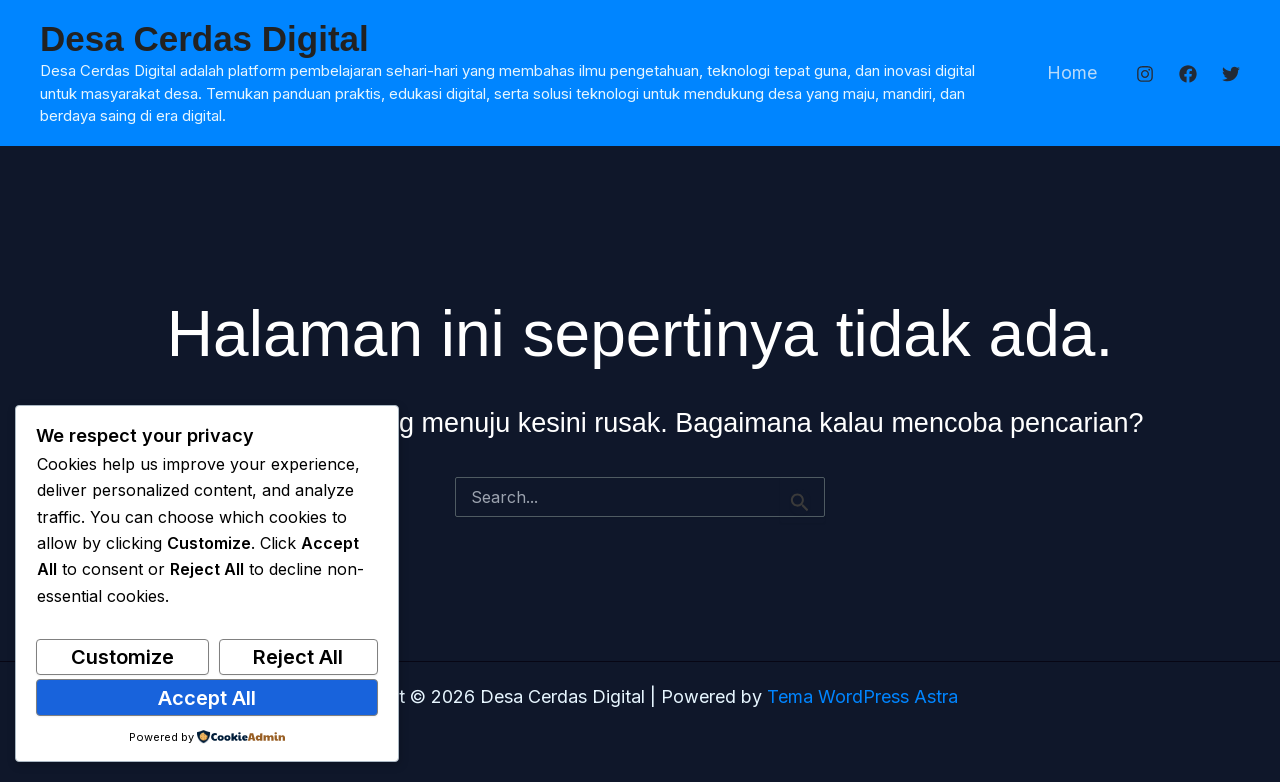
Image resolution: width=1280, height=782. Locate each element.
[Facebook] (1188, 74)
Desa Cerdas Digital (204, 38)
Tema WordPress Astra (862, 696)
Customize (122, 657)
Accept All (207, 698)
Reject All (298, 657)
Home (1073, 72)
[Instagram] (1145, 74)
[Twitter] (1231, 74)
